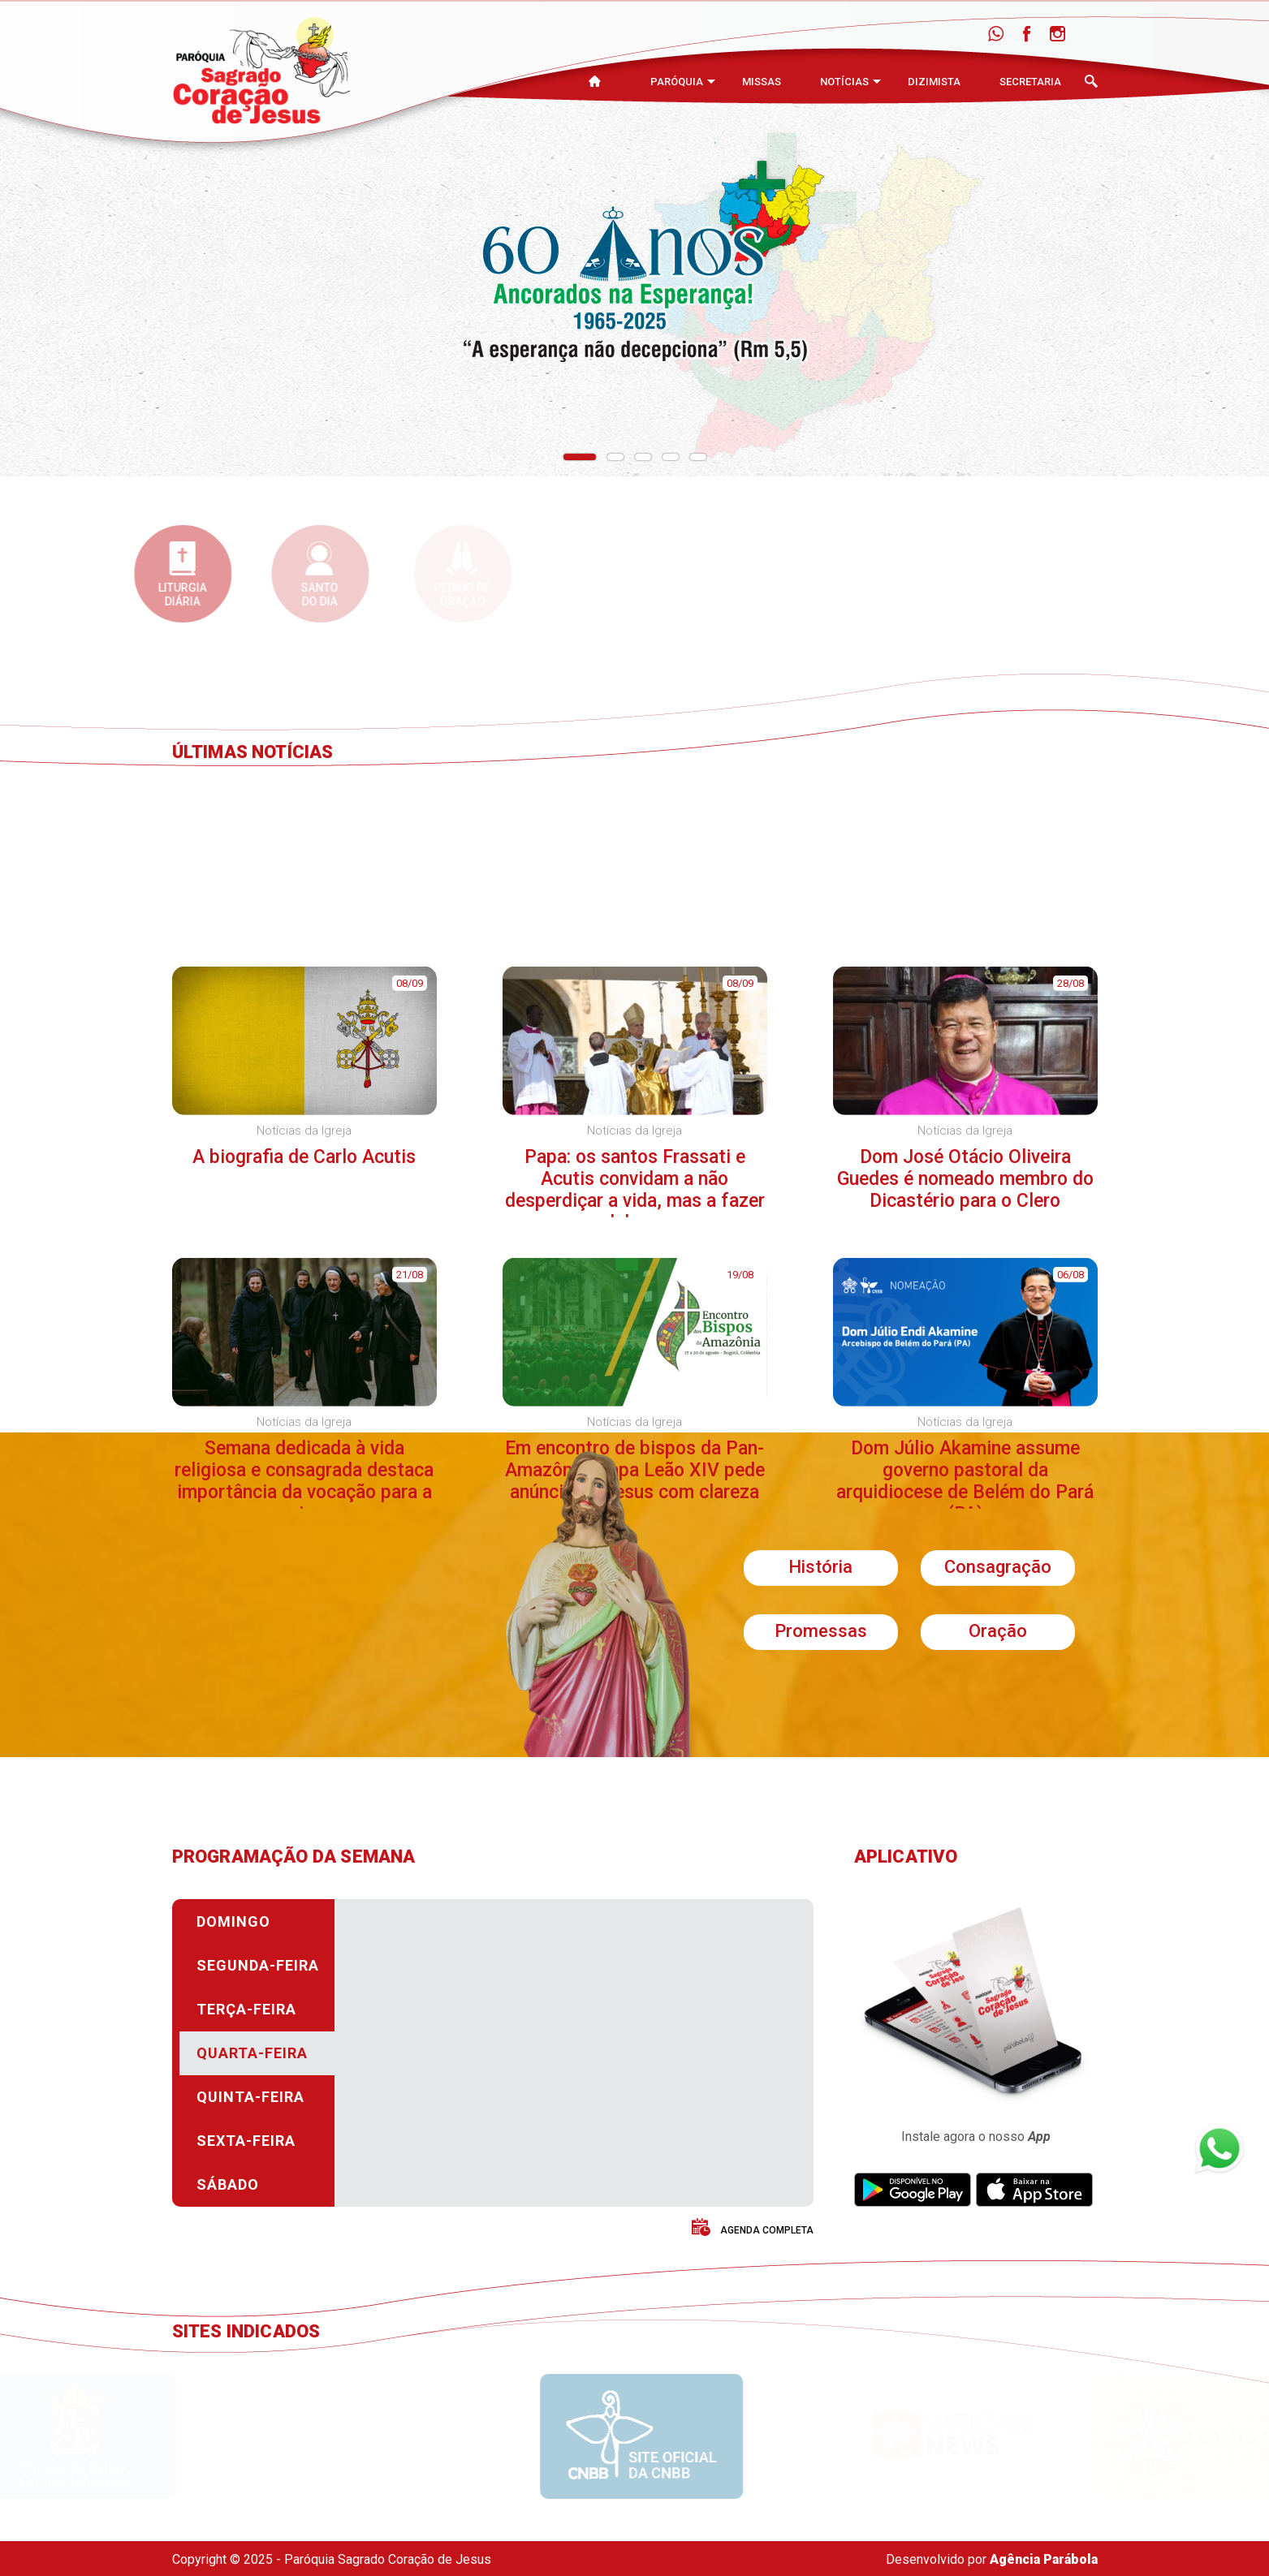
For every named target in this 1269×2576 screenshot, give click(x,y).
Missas (761, 81)
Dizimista (934, 81)
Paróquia (676, 81)
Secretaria (1030, 81)
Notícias (844, 81)
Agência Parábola (1044, 2559)
